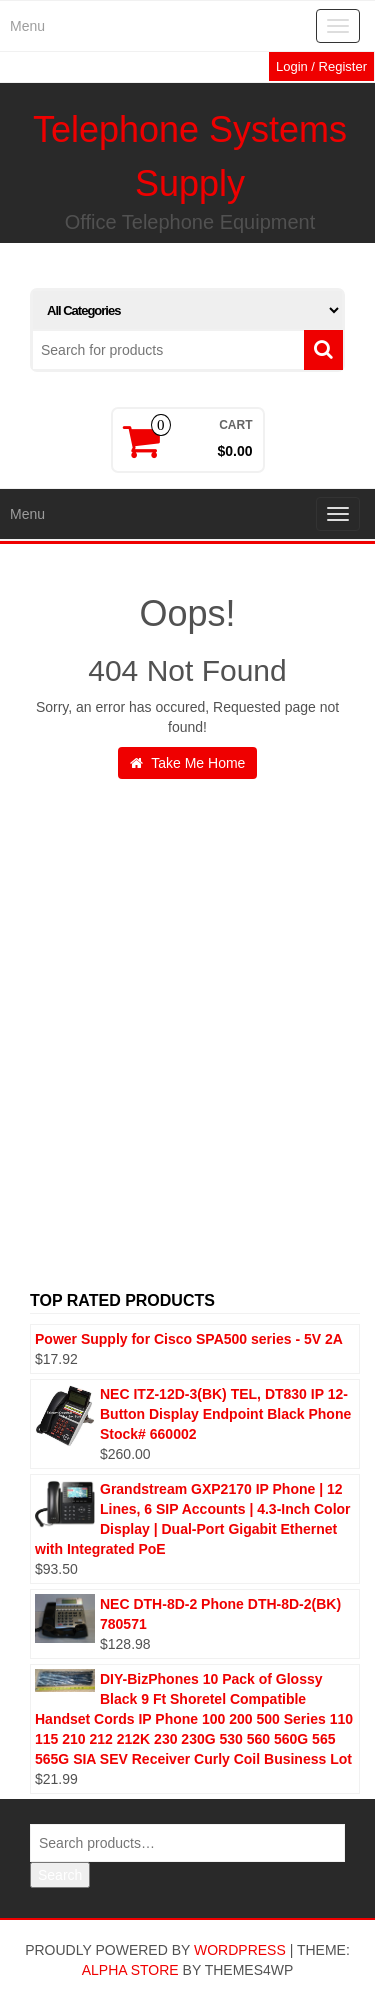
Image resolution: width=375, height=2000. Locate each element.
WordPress (240, 1950)
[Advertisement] (187, 1061)
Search (60, 1875)
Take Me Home (188, 763)
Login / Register (321, 66)
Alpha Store (130, 1970)
